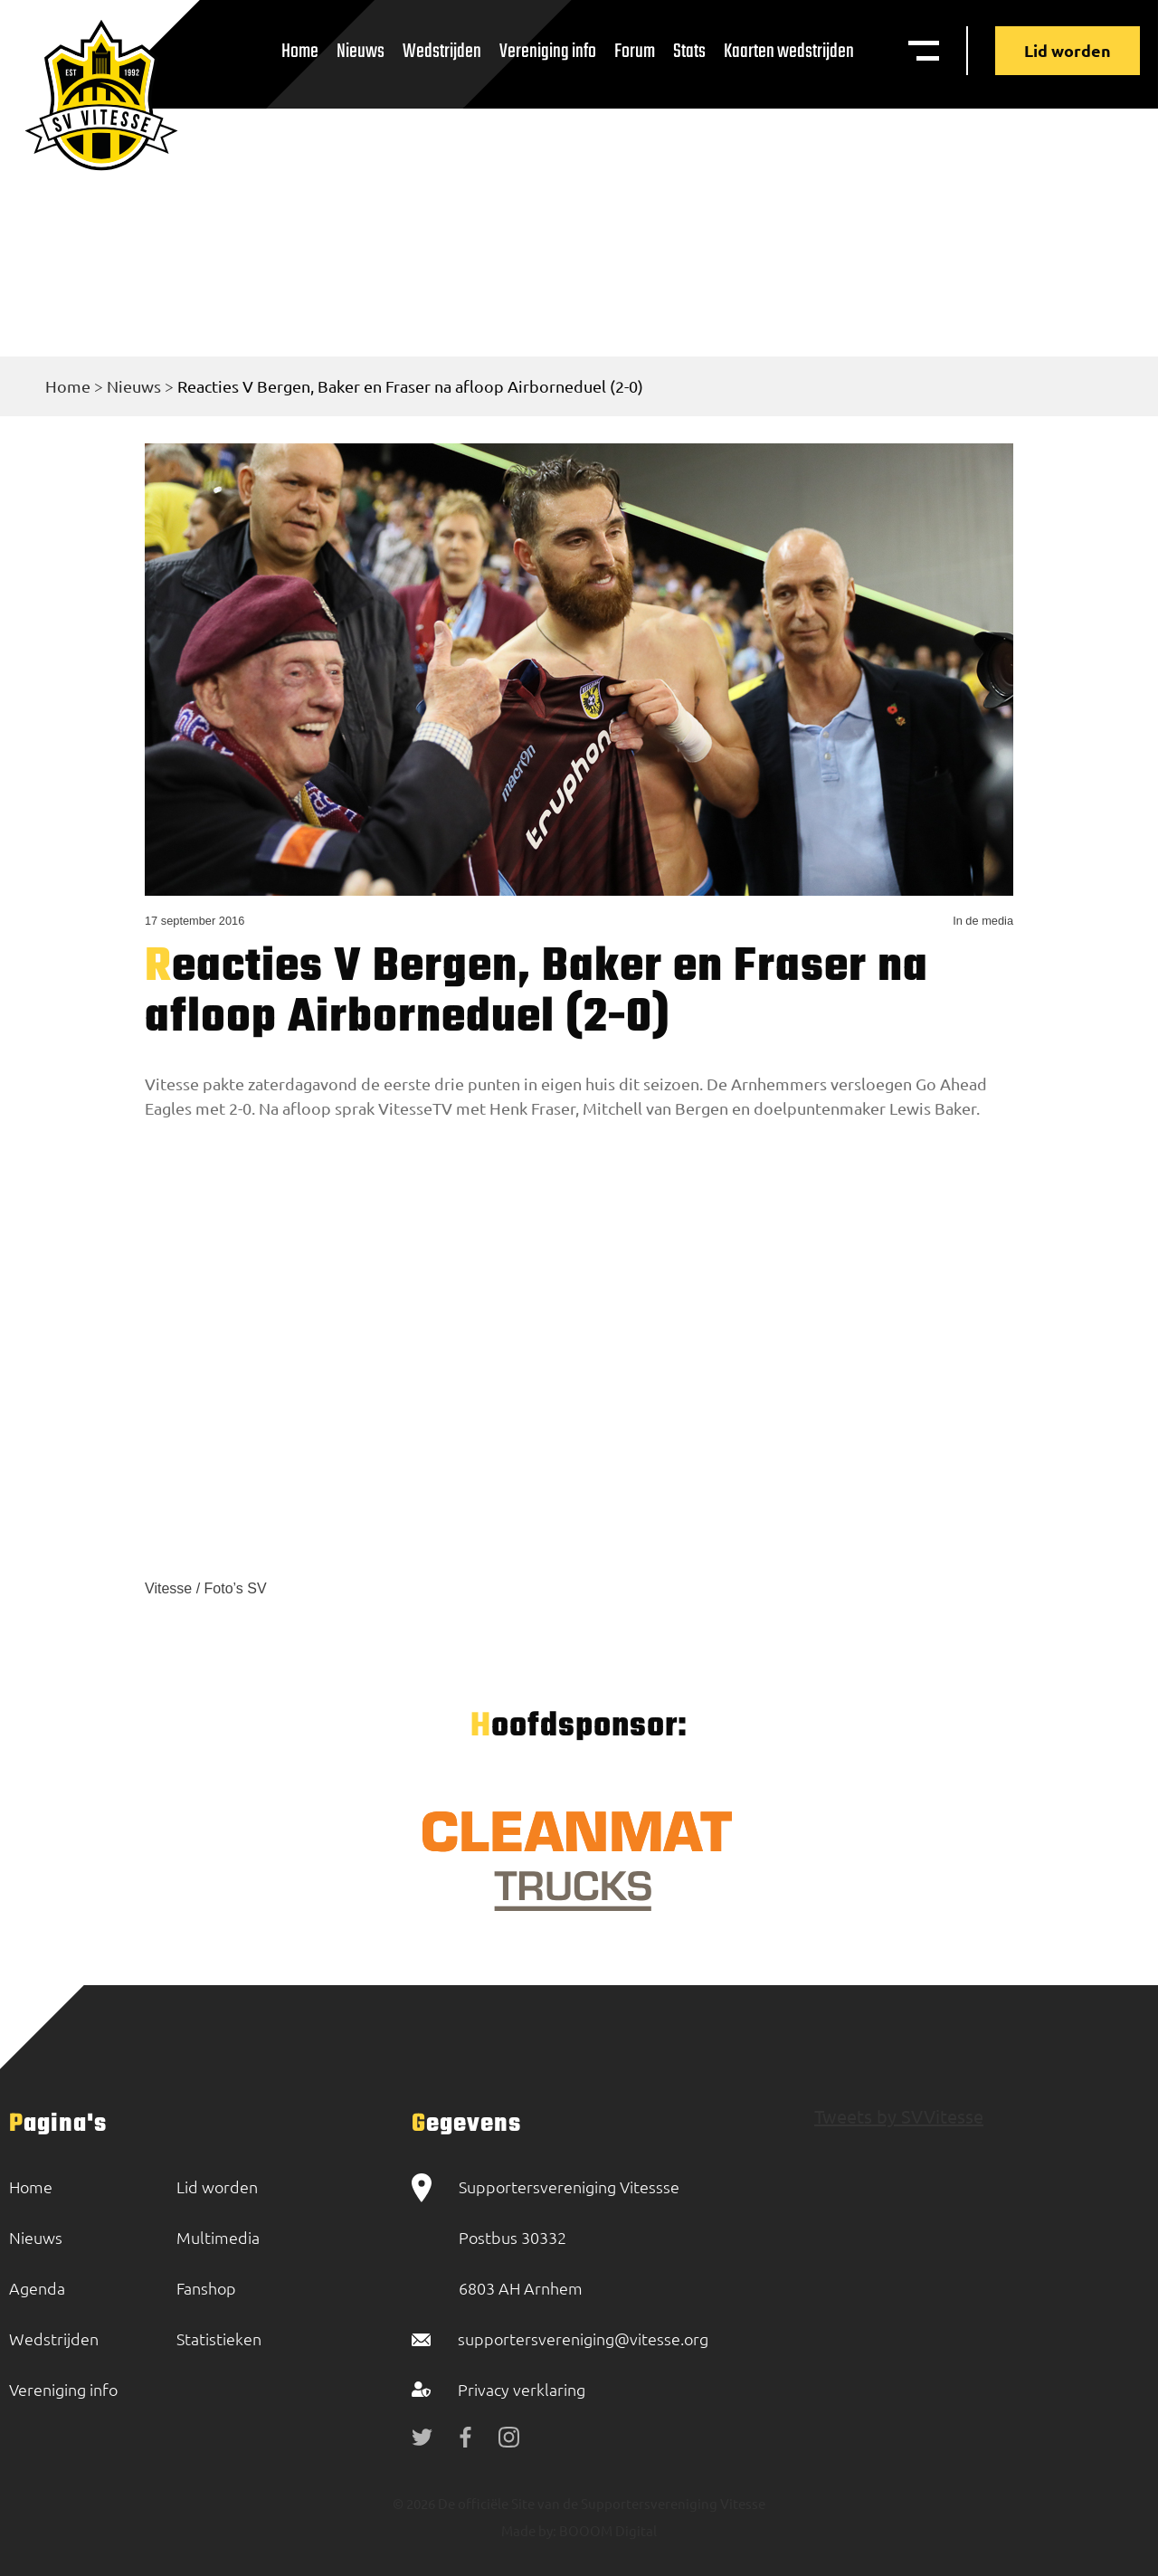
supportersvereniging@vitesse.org (583, 2338)
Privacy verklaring (521, 2389)
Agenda (37, 2287)
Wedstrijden (442, 51)
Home (299, 51)
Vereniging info (547, 51)
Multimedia (218, 2237)
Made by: (528, 2530)
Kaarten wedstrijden (789, 51)
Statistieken (218, 2338)
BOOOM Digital (606, 2530)
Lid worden (1067, 50)
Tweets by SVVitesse (898, 2116)
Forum (634, 51)
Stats (689, 51)
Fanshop (206, 2287)
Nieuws (360, 51)
